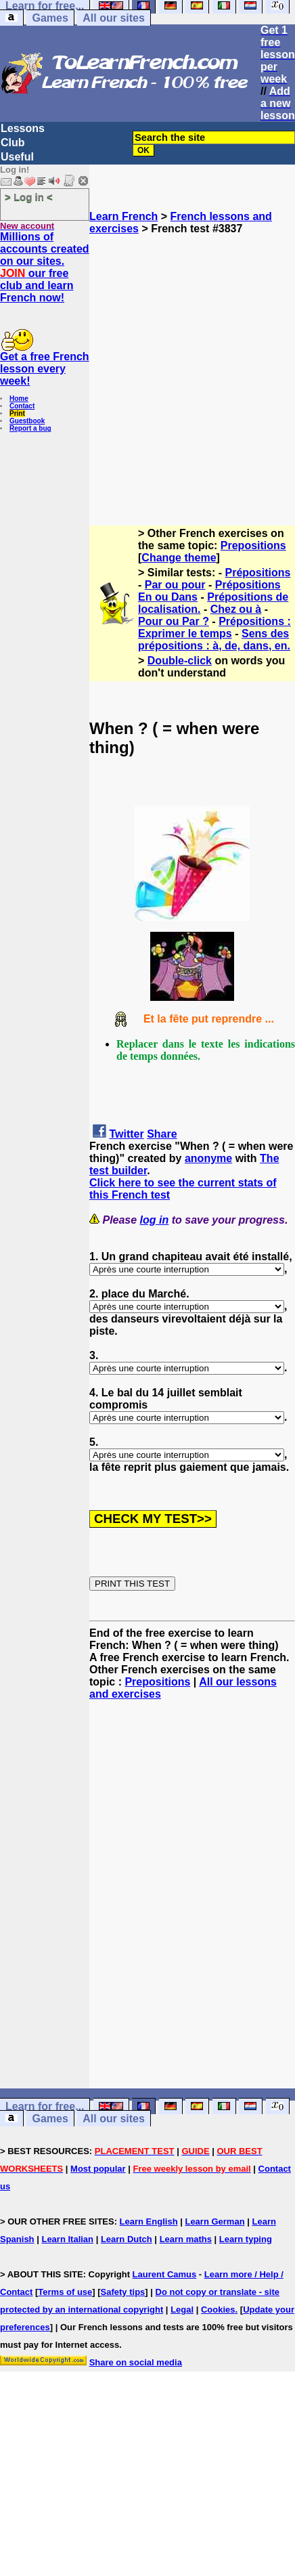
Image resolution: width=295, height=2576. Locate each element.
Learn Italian (67, 2239)
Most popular (98, 2169)
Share (162, 1134)
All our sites (114, 18)
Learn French (123, 216)
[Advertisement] (138, 362)
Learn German (214, 2221)
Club (13, 142)
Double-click (180, 660)
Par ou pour (175, 585)
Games (50, 18)
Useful (17, 157)
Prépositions (258, 572)
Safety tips (123, 2292)
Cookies (218, 2309)
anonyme (208, 1158)
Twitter (126, 1134)
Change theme (178, 557)
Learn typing (245, 2239)
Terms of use (65, 2292)
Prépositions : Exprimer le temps (214, 627)
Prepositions (253, 545)
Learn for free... (44, 2106)
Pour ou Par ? (173, 621)
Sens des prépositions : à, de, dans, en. (214, 639)
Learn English (149, 2221)
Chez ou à (236, 609)
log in (154, 1220)
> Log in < (29, 196)
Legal (182, 2309)
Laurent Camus (165, 2274)
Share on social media (135, 2362)
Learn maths (186, 2239)
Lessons (23, 128)
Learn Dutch (126, 2239)
